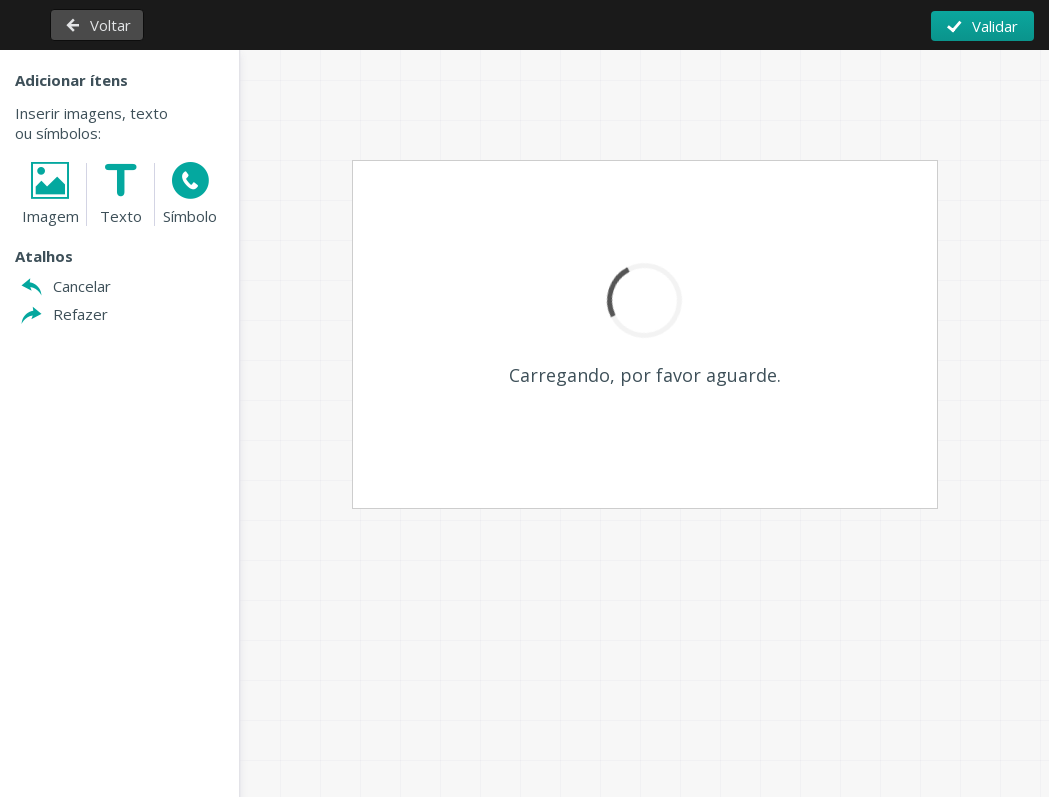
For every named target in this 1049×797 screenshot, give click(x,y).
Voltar (110, 25)
